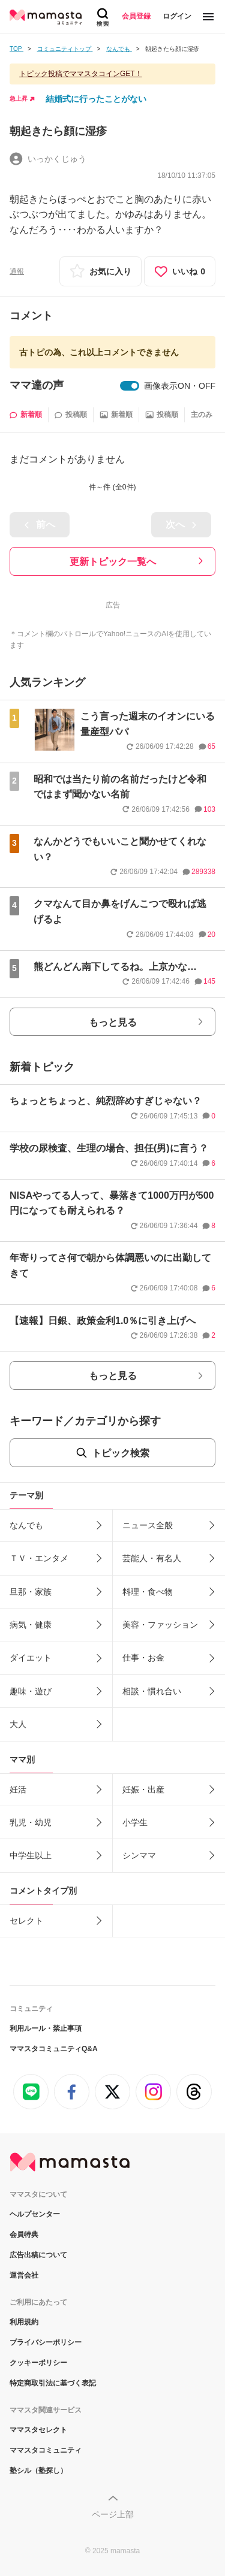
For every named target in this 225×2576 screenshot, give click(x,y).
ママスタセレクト (38, 2429)
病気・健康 (31, 1624)
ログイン (177, 16)
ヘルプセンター (35, 2214)
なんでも (26, 1525)
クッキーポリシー (38, 2362)
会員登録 (136, 16)
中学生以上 (31, 1855)
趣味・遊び (31, 1691)
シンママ (139, 1855)
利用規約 (24, 2322)
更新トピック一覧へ (113, 562)
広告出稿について (38, 2254)
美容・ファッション (160, 1624)
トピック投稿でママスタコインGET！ (80, 73)
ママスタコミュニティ (46, 2450)
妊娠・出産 (143, 1789)
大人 (18, 1724)
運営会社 (24, 2275)
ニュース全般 (147, 1525)
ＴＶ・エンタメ (39, 1558)
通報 (17, 271)
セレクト (26, 1920)
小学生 (135, 1822)
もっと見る (113, 1022)
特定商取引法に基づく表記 (53, 2383)
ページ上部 (113, 2514)
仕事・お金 (143, 1657)
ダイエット (31, 1657)
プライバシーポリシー (46, 2342)
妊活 (18, 1789)
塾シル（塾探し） (38, 2470)
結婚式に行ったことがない (96, 99)
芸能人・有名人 (151, 1558)
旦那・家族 (31, 1592)
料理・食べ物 (147, 1592)
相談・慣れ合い (151, 1691)
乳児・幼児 (31, 1822)
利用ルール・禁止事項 (46, 2028)
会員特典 (24, 2234)
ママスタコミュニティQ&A (54, 2048)
